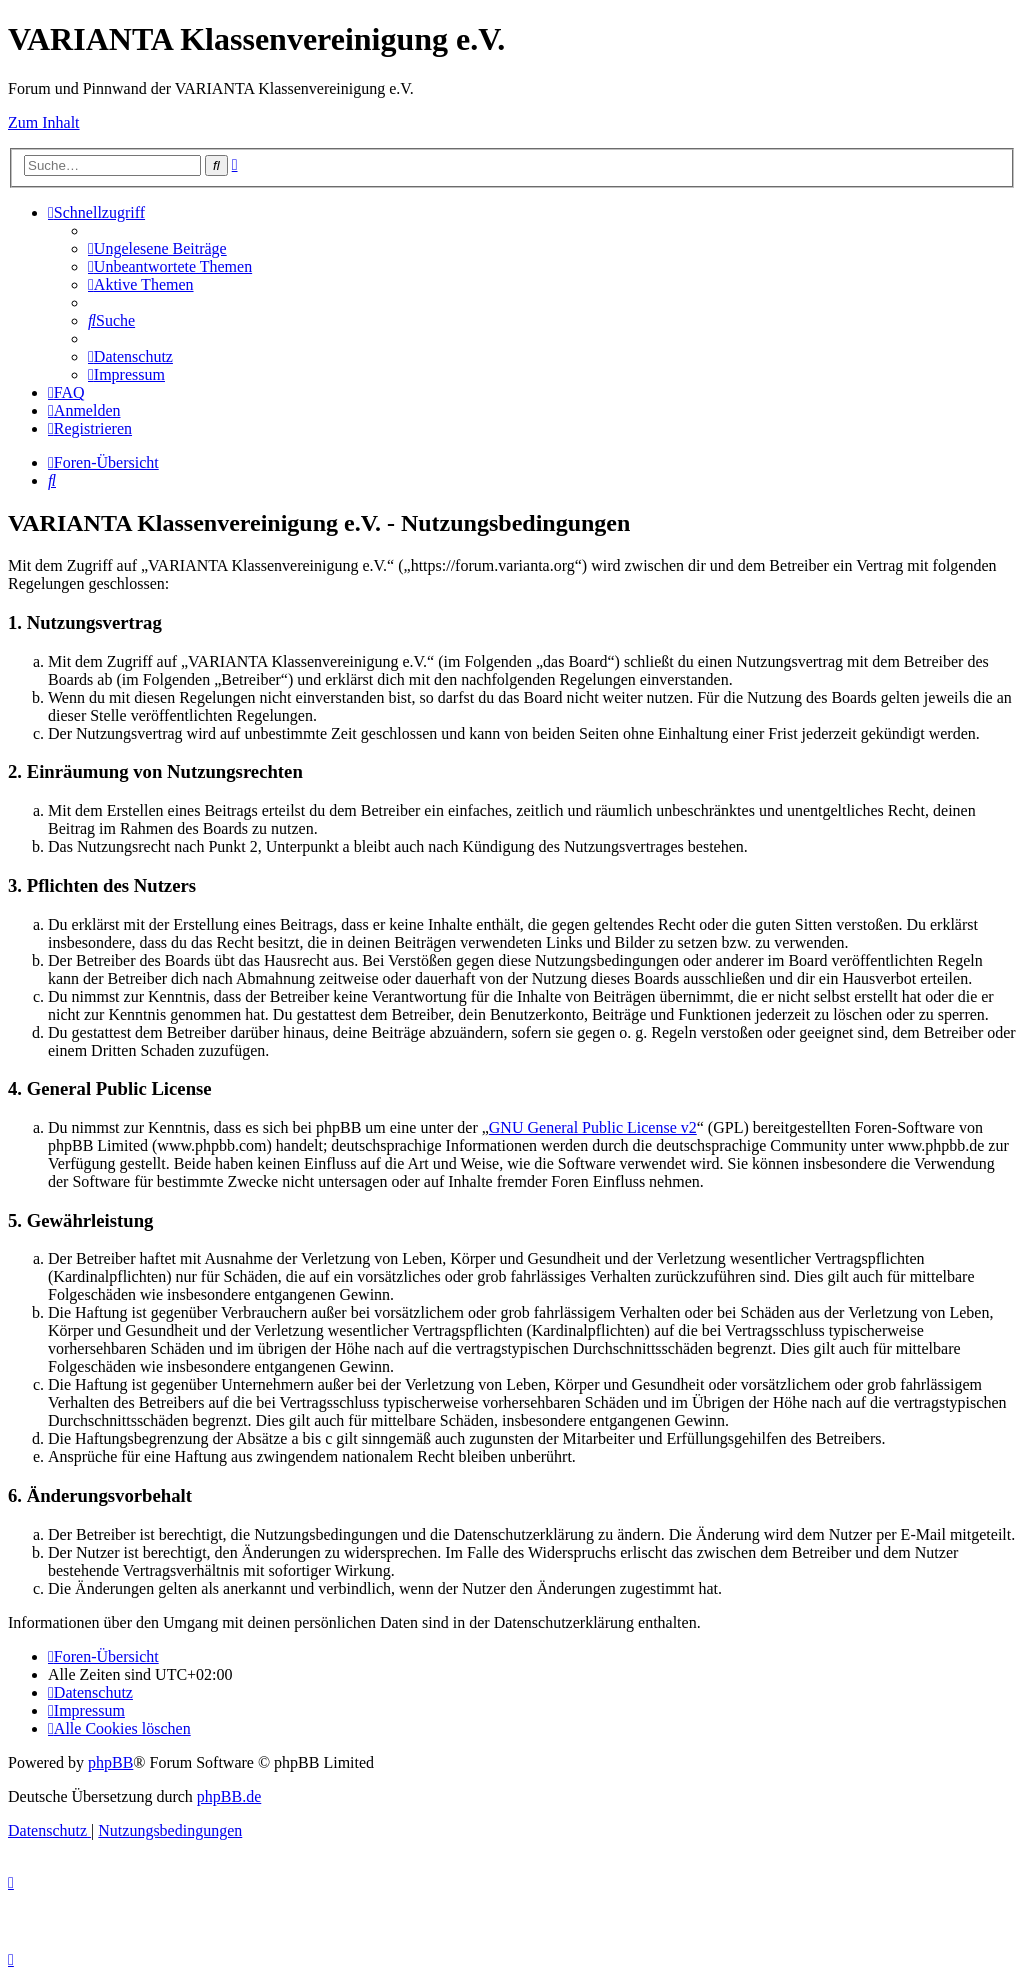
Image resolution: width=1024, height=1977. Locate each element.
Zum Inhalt (44, 122)
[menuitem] (157, 248)
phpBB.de (229, 1796)
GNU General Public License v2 (593, 1127)
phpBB (110, 1762)
